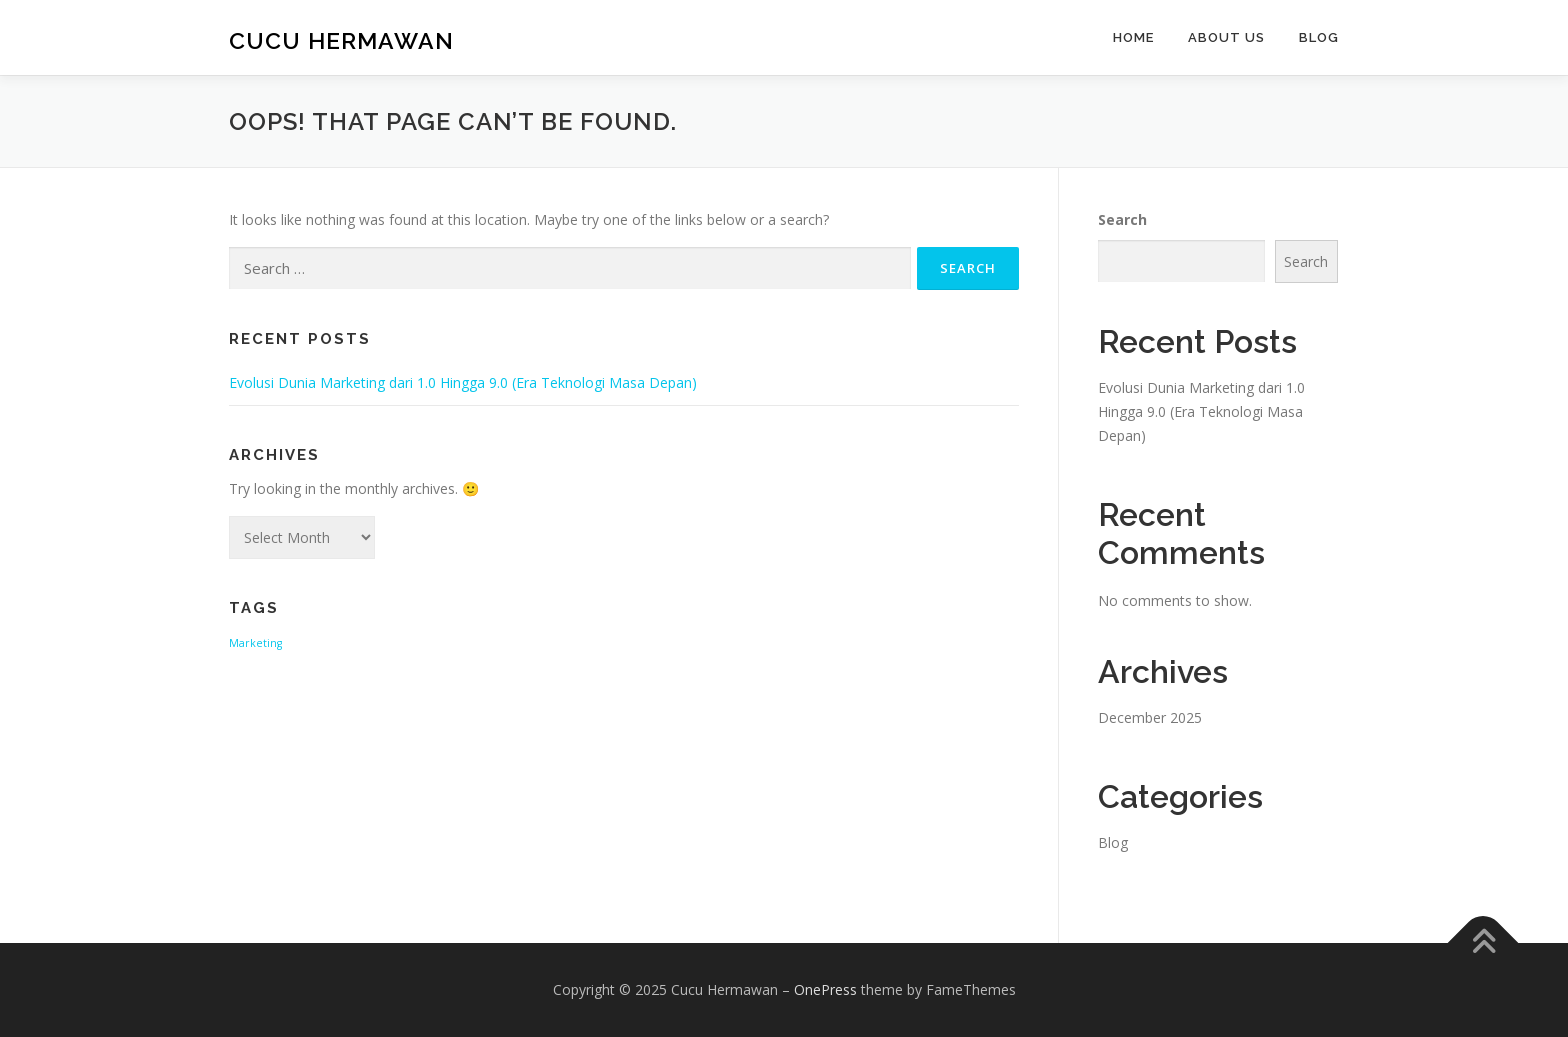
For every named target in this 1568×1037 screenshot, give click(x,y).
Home (1133, 37)
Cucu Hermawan (341, 40)
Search (1122, 219)
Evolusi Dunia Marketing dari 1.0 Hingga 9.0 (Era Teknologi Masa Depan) (463, 382)
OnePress (825, 989)
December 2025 (1150, 717)
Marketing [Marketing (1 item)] (255, 643)
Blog (1319, 37)
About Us (1226, 37)
